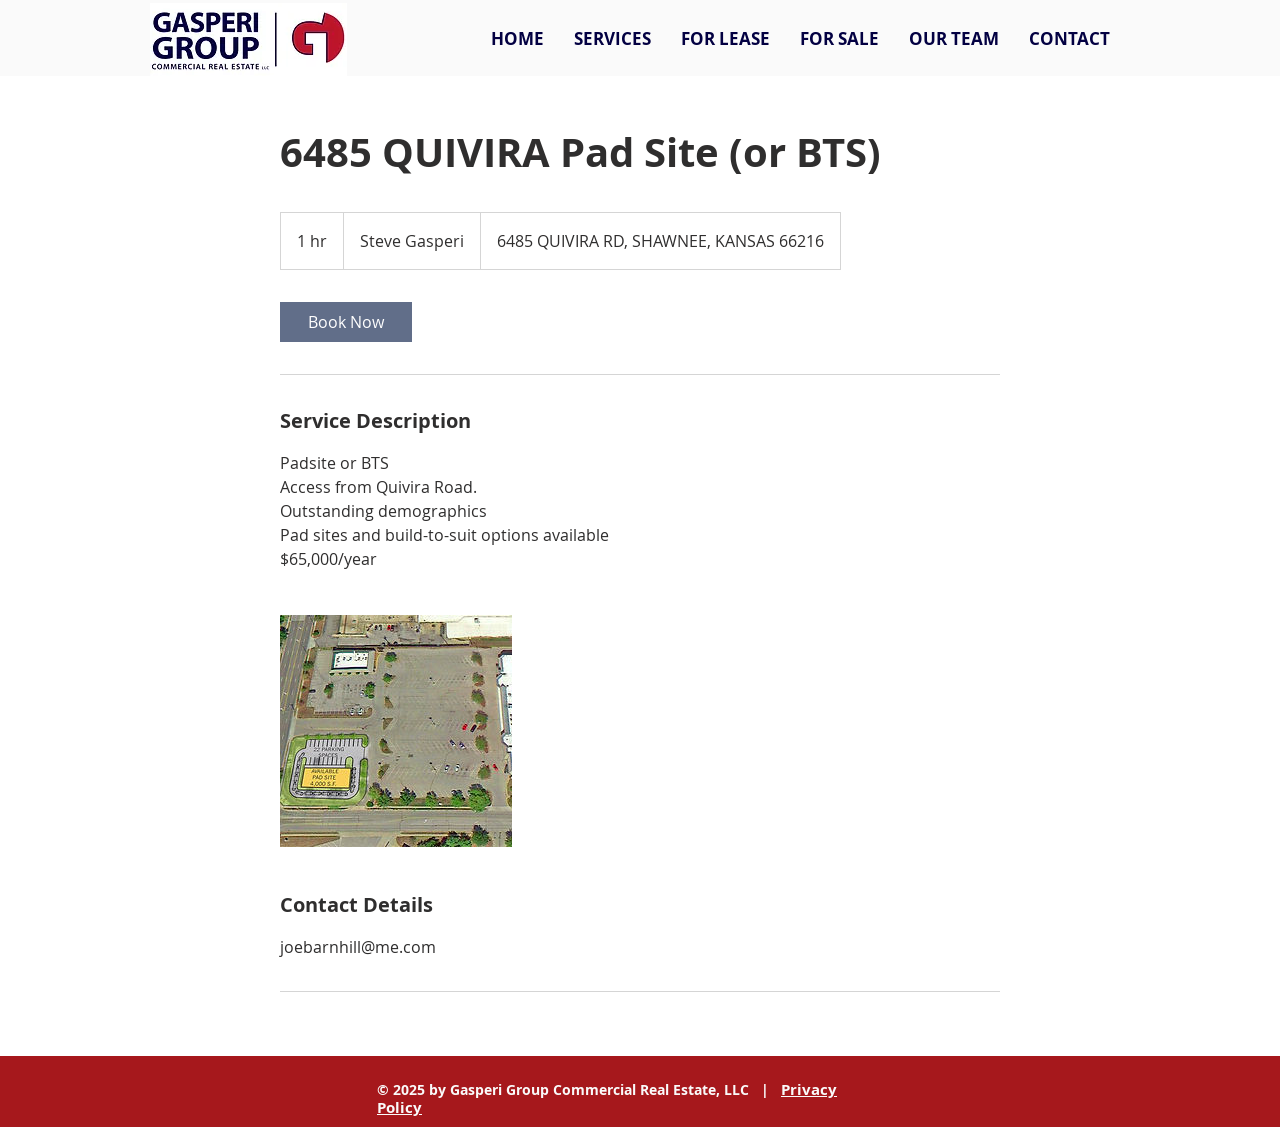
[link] (346, 322)
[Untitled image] (396, 731)
